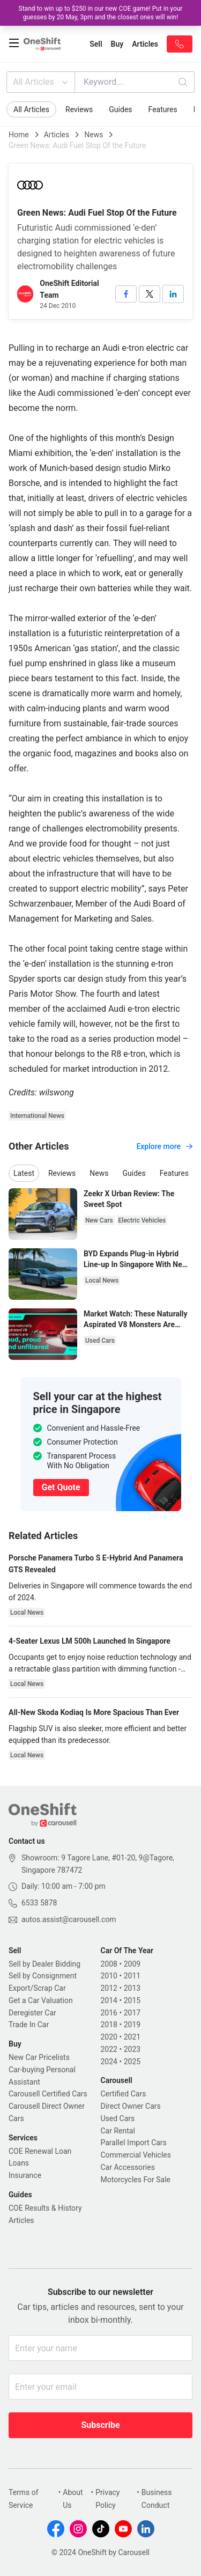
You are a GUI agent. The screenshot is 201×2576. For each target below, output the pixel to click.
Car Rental (118, 2130)
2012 (109, 1988)
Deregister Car (32, 2012)
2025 (132, 2061)
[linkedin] (173, 294)
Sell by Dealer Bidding (44, 1964)
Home (19, 134)
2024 (109, 2061)
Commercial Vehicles (136, 2155)
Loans (19, 2163)
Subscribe (100, 2425)
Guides (120, 109)
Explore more (164, 1146)
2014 (109, 2000)
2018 (109, 2024)
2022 (109, 2049)
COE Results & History (45, 2208)
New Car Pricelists (39, 2057)
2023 (132, 2049)
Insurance (25, 2175)
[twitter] (149, 294)
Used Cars (118, 2118)
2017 (132, 2012)
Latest (23, 1173)
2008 (109, 1964)
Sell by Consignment (43, 1975)
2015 (132, 2000)
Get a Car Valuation (41, 2000)
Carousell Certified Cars (48, 2093)
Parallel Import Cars (134, 2142)
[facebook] (126, 294)
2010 (109, 1975)
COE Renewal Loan (40, 2151)
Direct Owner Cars (131, 2106)
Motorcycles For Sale (136, 2179)
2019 (132, 2024)
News (93, 134)
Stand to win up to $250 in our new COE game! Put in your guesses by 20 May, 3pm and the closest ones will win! (101, 13)
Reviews (79, 109)
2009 (132, 1964)
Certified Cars (123, 2093)
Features (162, 109)
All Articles (41, 82)
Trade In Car (29, 2024)
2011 (132, 1975)
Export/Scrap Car (37, 1988)
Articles (57, 134)
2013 (132, 1988)
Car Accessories (128, 2167)
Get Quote (61, 1487)
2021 (132, 2037)
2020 (109, 2037)
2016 (109, 2012)
